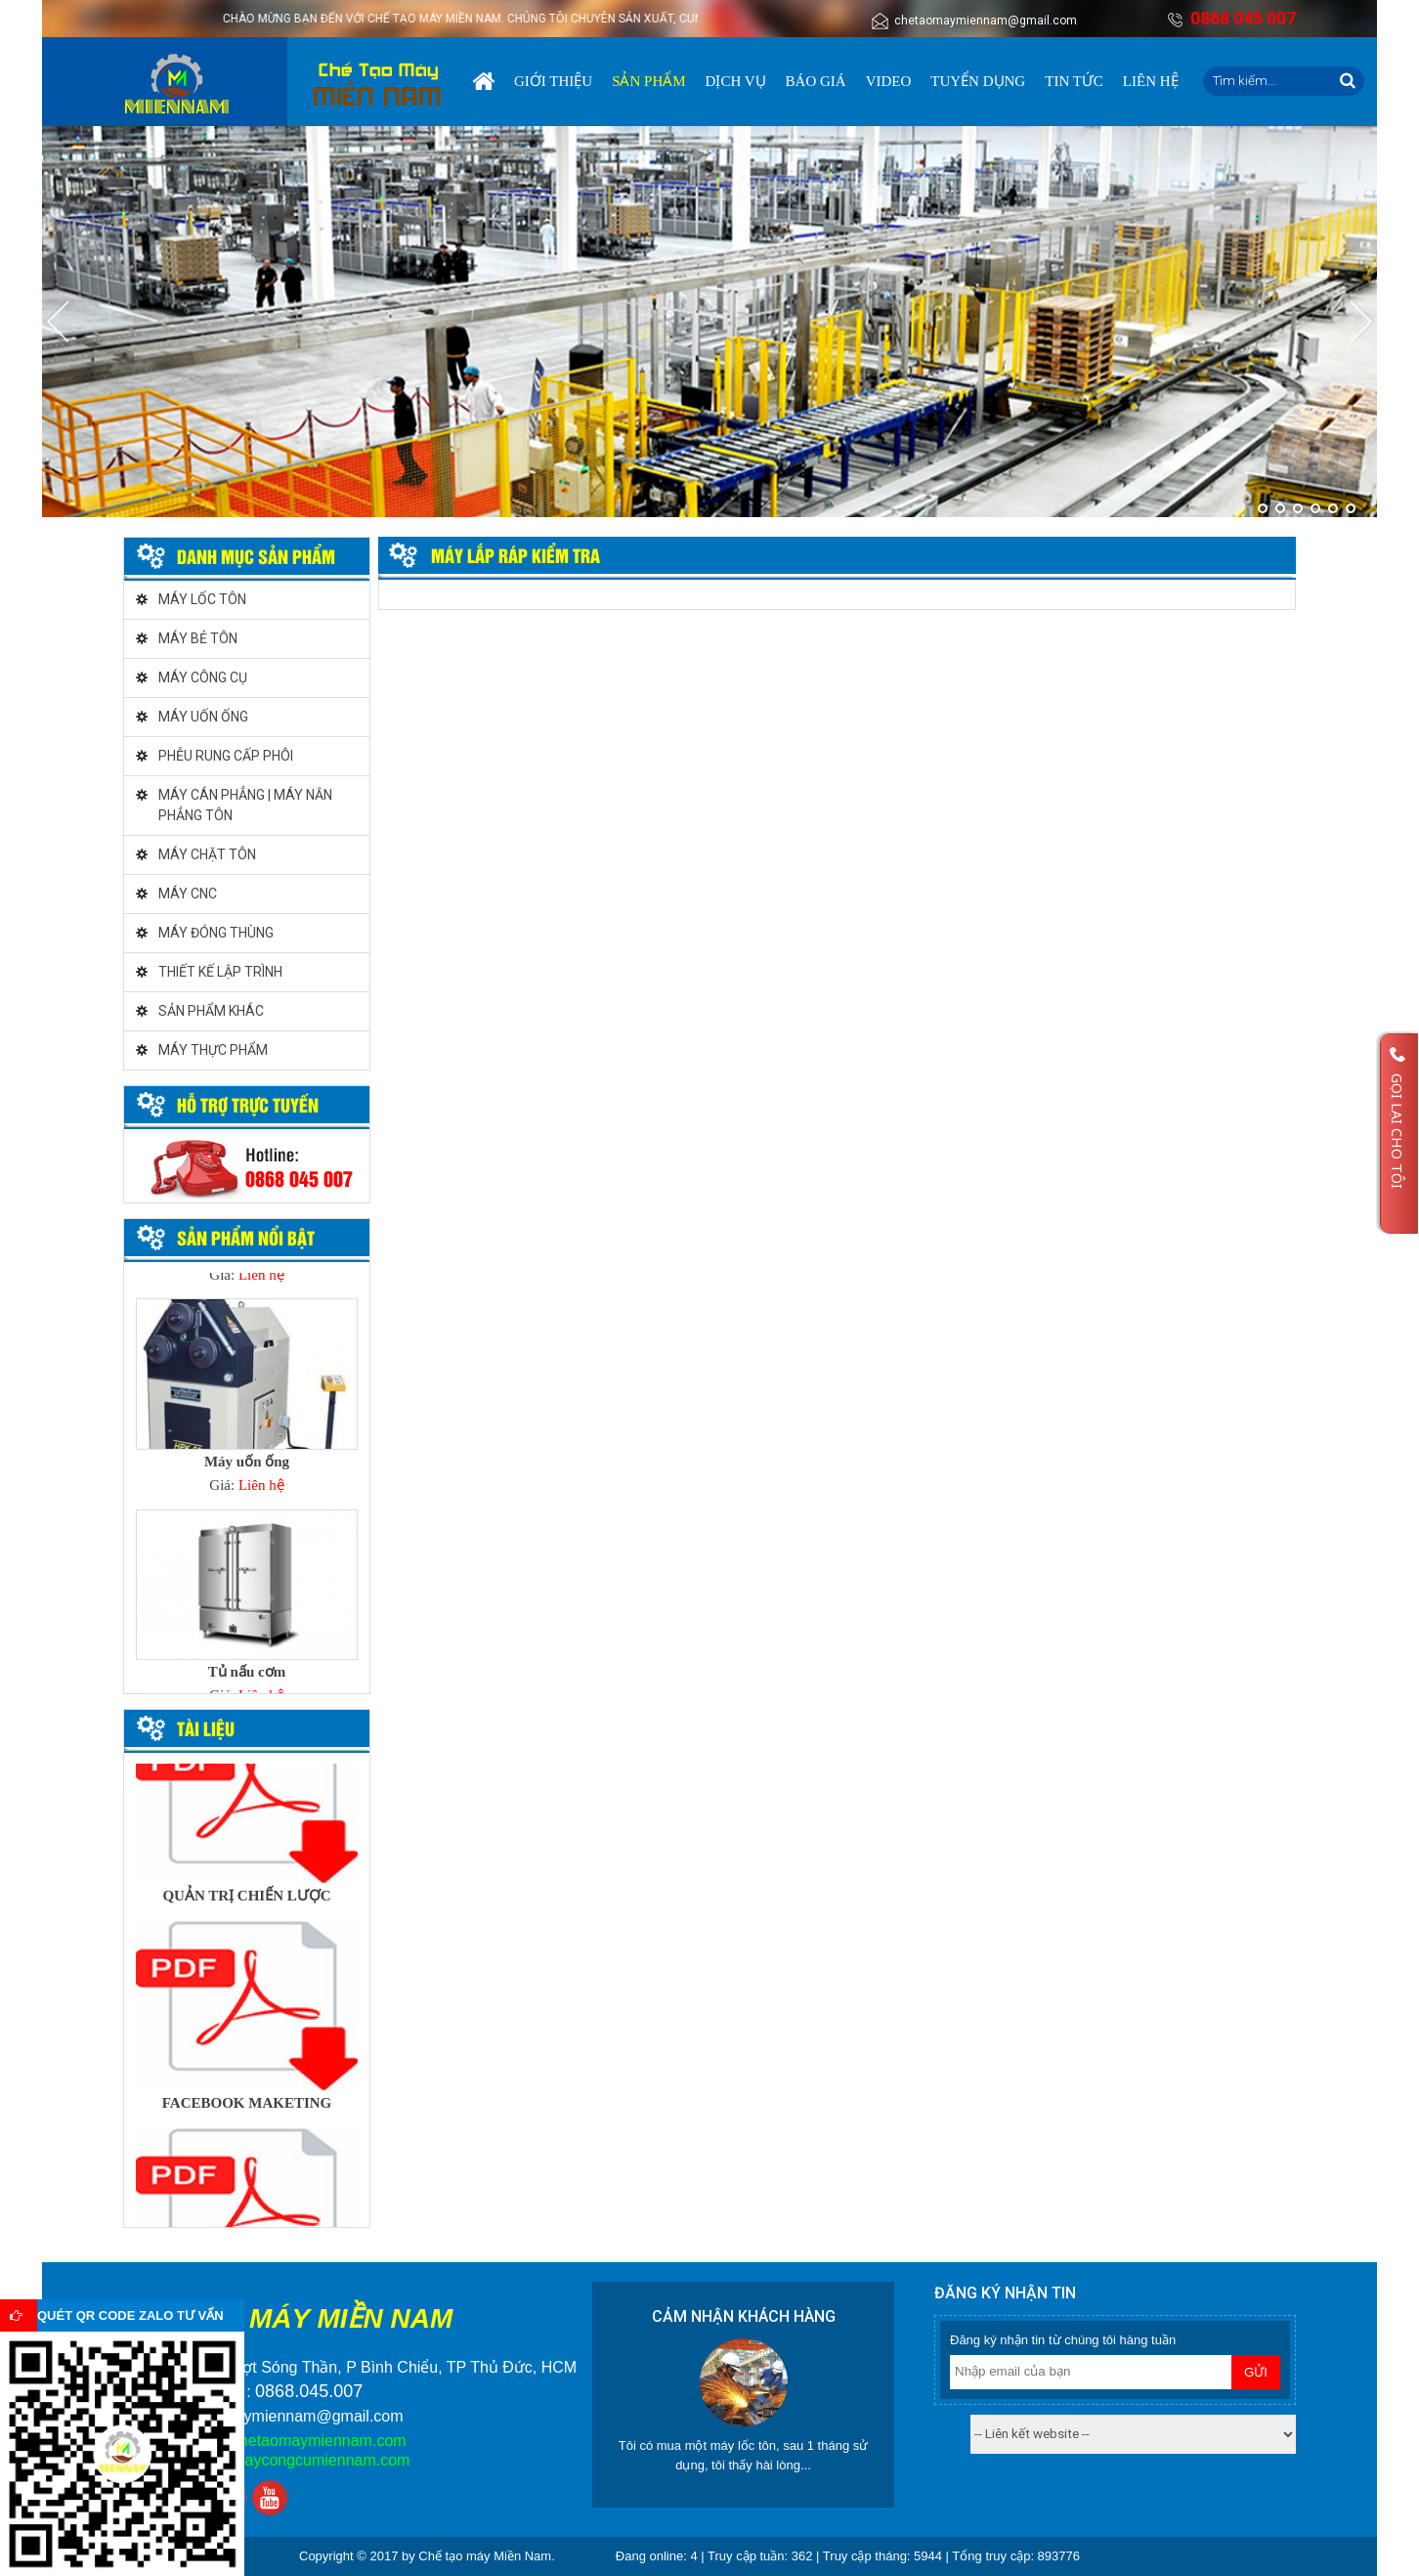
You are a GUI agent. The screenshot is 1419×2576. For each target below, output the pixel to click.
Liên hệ (1151, 81)
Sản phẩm (648, 81)
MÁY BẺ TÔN (197, 638)
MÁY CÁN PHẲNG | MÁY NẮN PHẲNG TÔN (245, 805)
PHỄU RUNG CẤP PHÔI (225, 756)
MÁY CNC (187, 893)
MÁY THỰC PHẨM (213, 1050)
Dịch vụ (736, 81)
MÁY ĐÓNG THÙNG (216, 932)
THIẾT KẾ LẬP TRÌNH (220, 972)
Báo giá (816, 81)
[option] (247, 1402)
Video (889, 81)
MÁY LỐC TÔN (202, 599)
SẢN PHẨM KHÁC (211, 1011)
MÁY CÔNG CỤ (202, 677)
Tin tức (1074, 81)
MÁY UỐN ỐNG (203, 716)
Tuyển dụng (977, 81)
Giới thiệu (553, 81)
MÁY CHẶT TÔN (207, 854)
